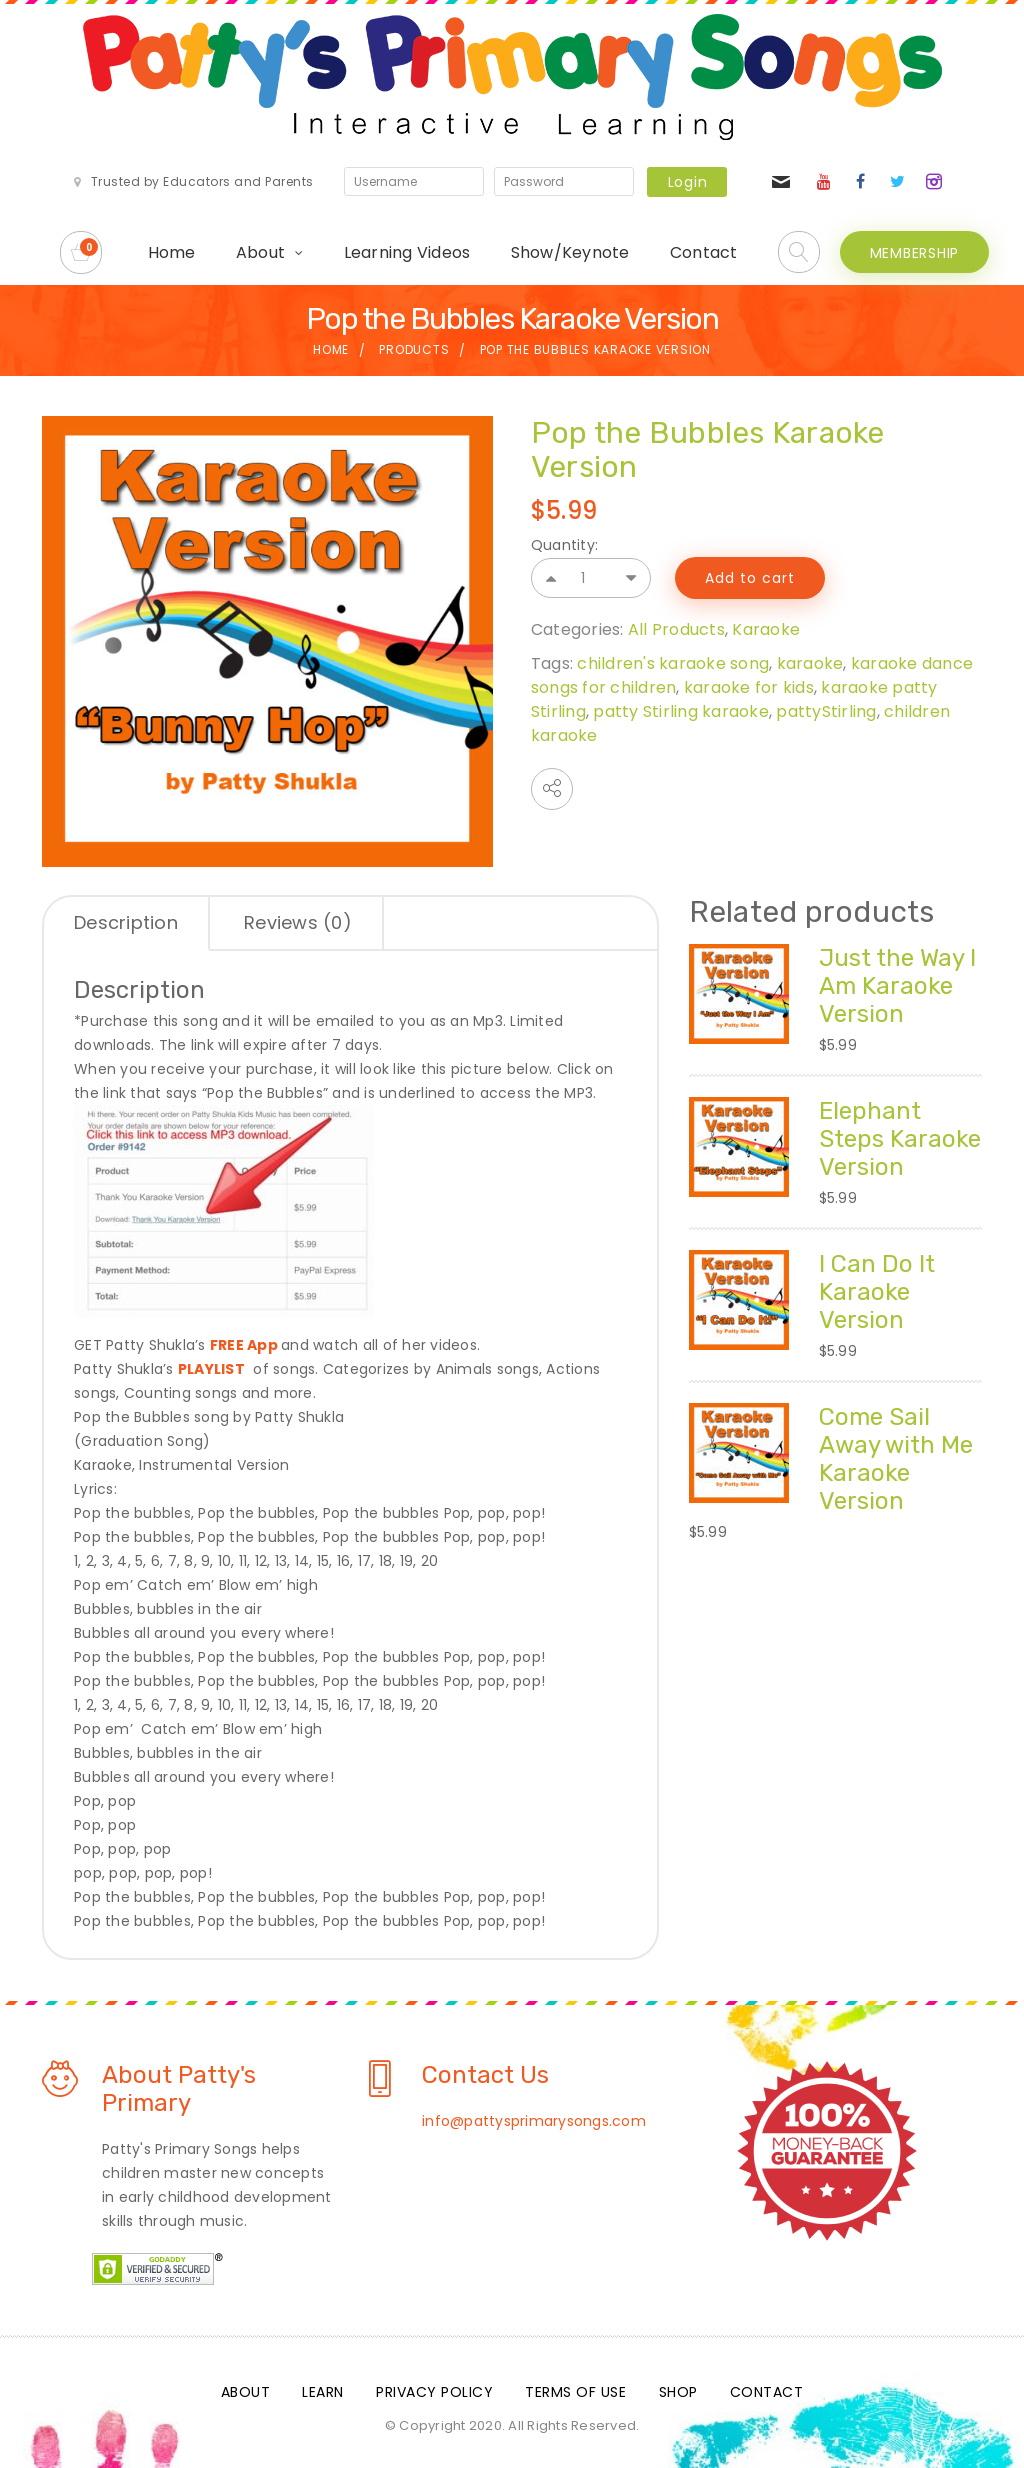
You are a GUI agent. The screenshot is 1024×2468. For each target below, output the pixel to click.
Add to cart (750, 578)
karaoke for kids (749, 687)
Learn (323, 2392)
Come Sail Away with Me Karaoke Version (896, 1459)
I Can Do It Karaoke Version (877, 1292)
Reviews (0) (298, 922)
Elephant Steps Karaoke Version (900, 1139)
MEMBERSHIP (915, 253)
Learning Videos (407, 252)
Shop (678, 2392)
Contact (704, 252)
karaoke (810, 663)
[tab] (127, 924)
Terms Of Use (575, 2392)
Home (172, 252)
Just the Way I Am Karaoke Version (897, 986)
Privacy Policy (434, 2392)
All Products (676, 629)
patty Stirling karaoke (681, 711)
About (260, 252)
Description (126, 922)
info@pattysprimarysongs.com (534, 2121)
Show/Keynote (570, 252)
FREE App (244, 1345)
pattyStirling (826, 711)
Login (688, 182)
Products (414, 349)
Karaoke (766, 629)
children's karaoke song (673, 663)
